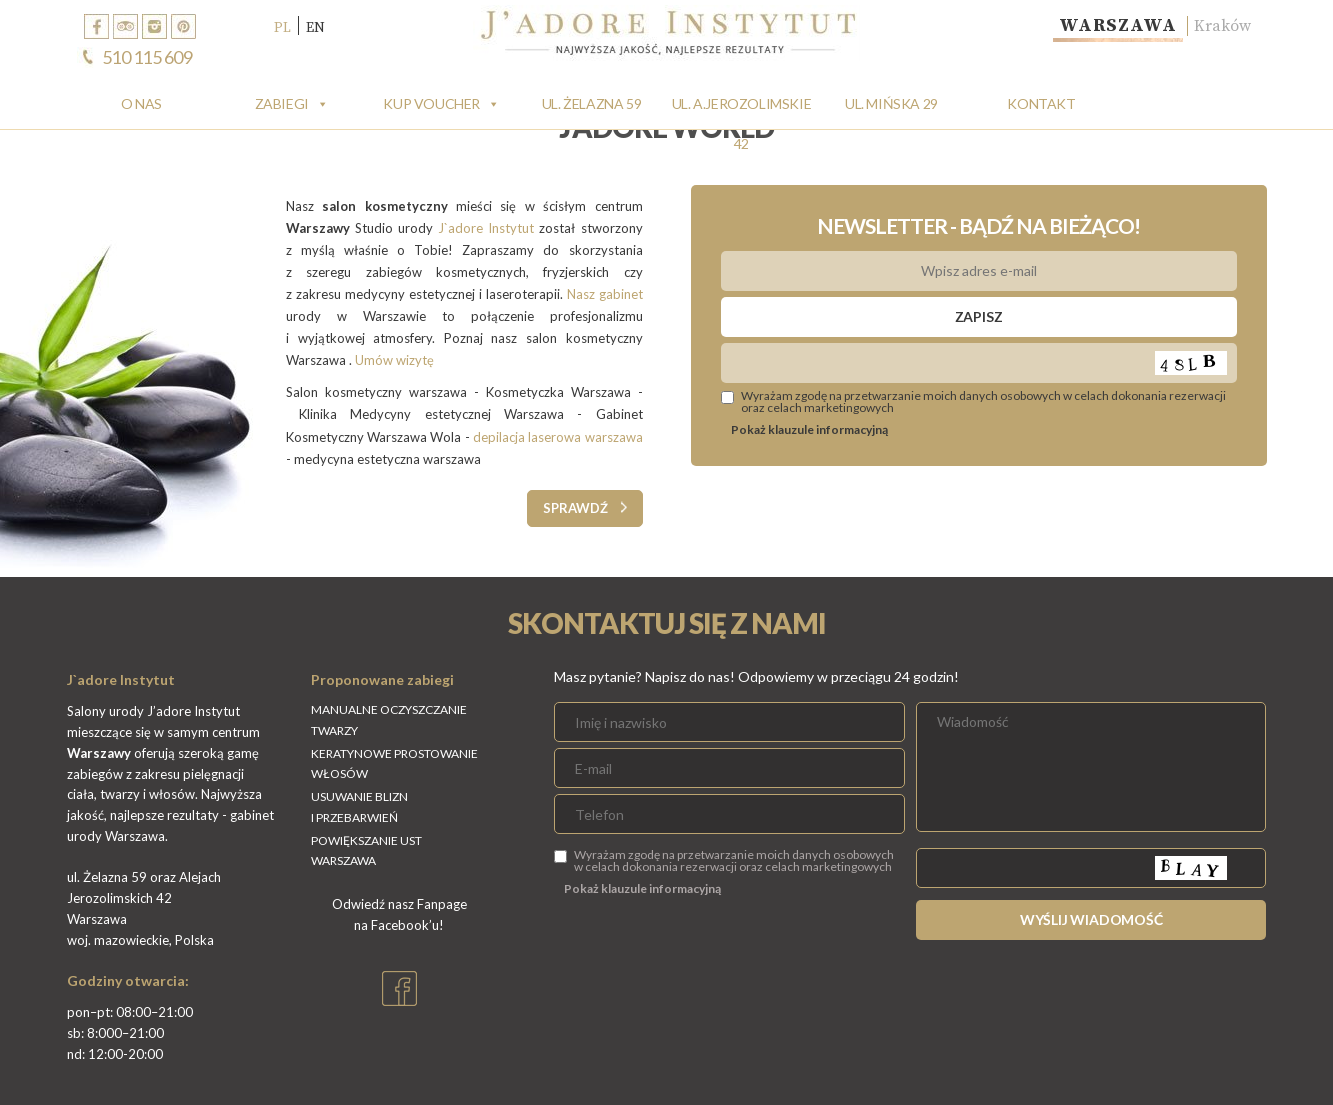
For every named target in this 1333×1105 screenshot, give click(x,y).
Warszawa (1118, 25)
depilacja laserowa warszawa (558, 437)
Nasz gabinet (605, 294)
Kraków (1222, 26)
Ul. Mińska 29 (891, 103)
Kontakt (1041, 103)
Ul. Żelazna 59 (591, 103)
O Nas (141, 103)
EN (315, 27)
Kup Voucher (431, 103)
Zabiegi (282, 103)
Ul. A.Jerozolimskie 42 (741, 109)
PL (282, 27)
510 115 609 (147, 57)
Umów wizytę (396, 360)
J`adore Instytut (486, 228)
